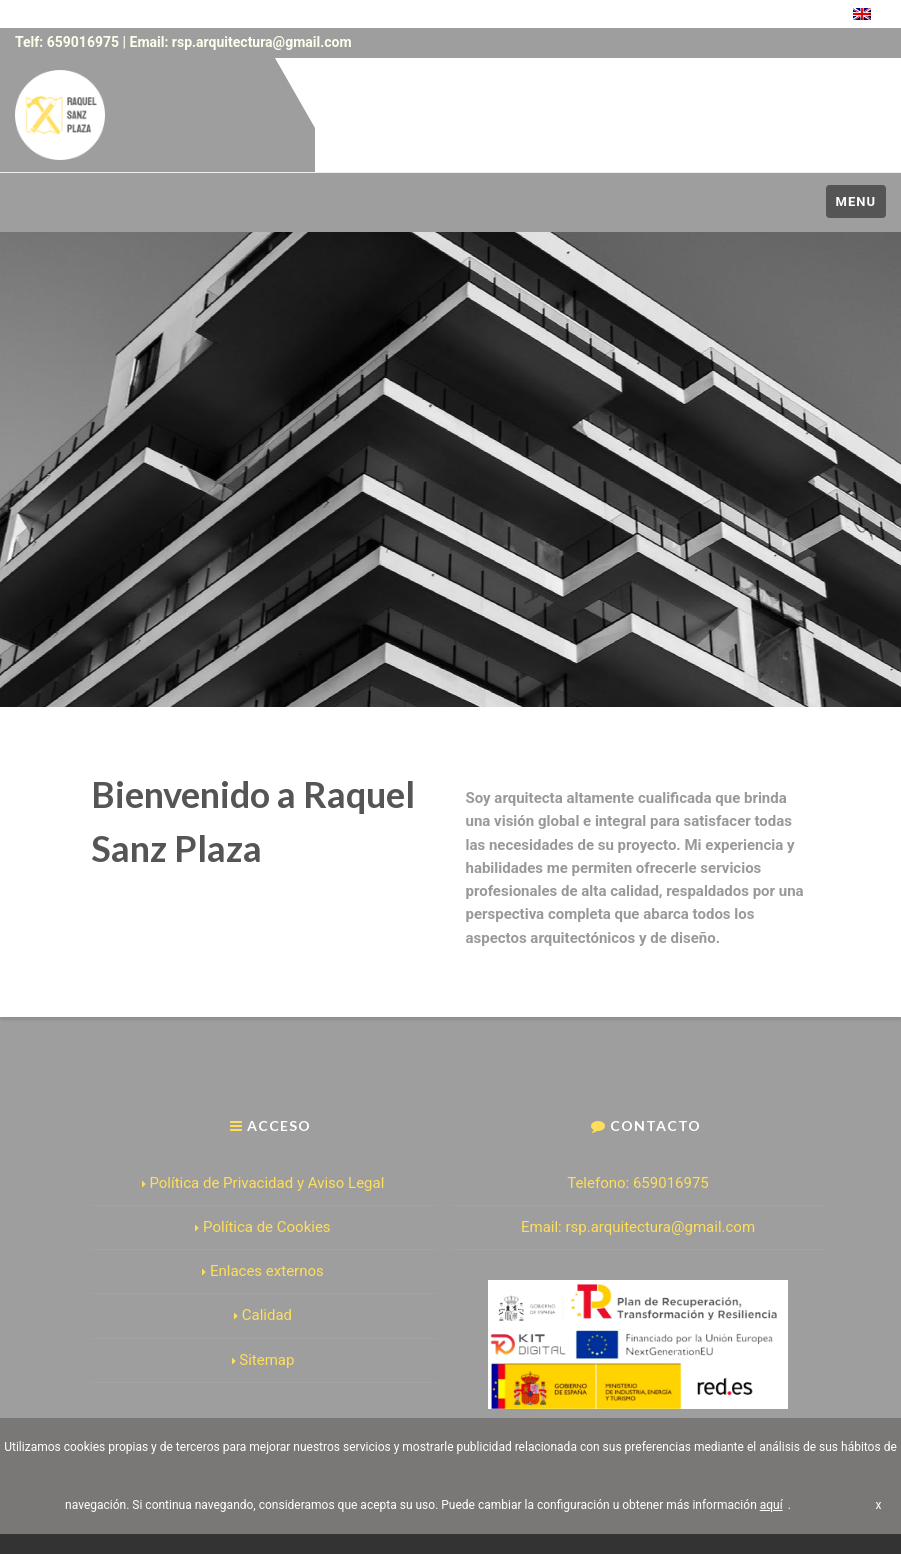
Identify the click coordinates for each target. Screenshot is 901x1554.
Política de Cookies (262, 1227)
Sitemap (263, 1360)
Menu (856, 201)
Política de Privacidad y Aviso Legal (263, 1183)
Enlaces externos (263, 1271)
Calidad (263, 1315)
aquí (771, 1505)
